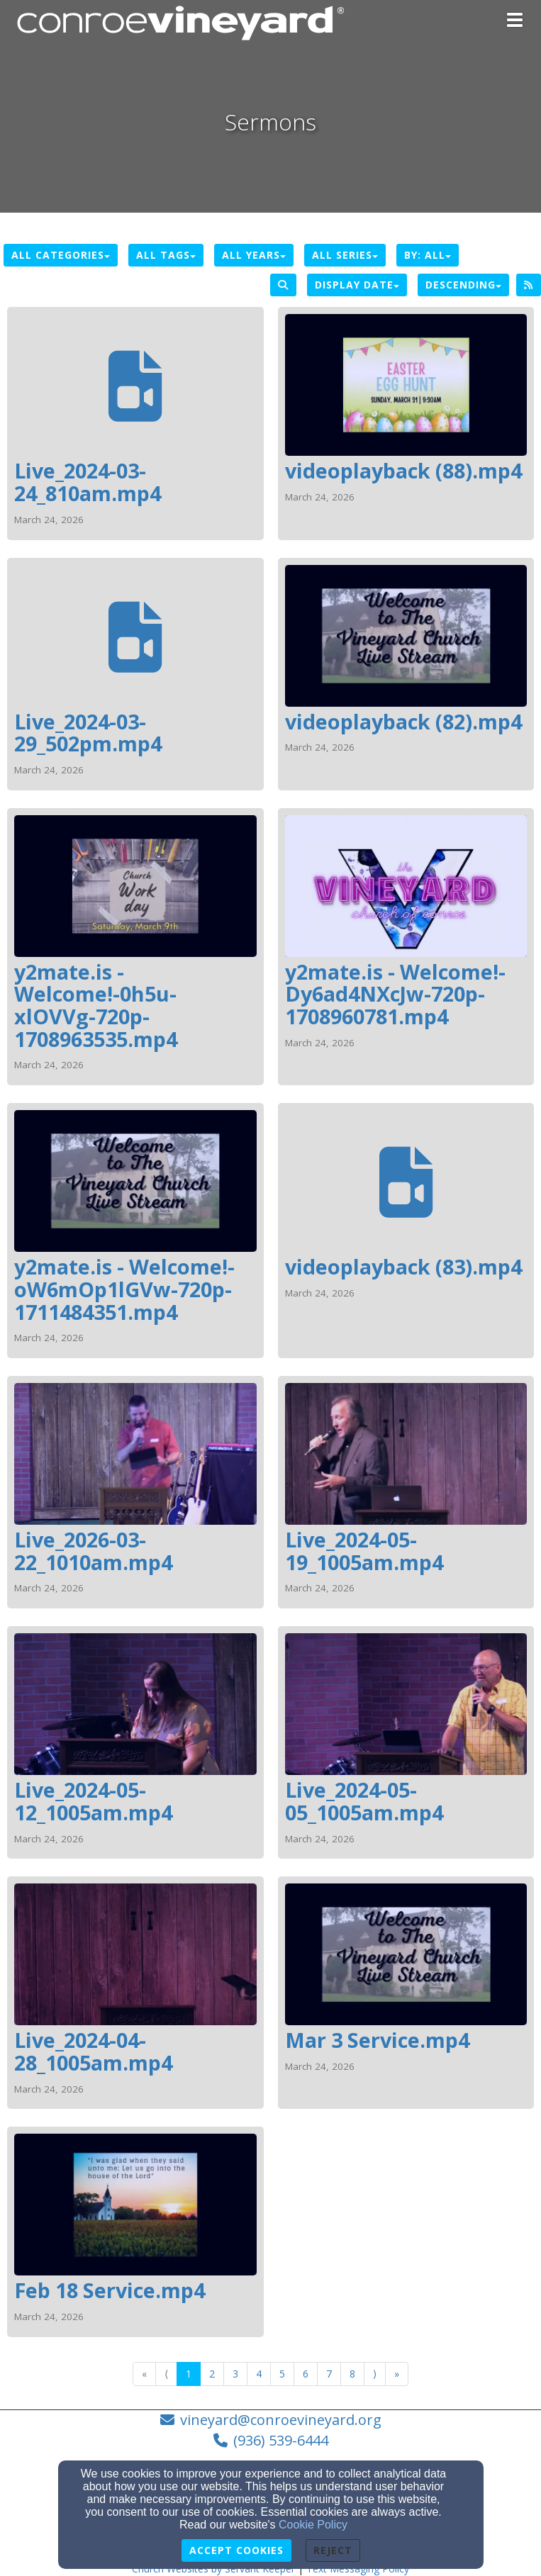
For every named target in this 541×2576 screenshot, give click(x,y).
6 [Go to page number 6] (305, 2373)
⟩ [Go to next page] (375, 2373)
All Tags (166, 255)
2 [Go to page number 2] (212, 2373)
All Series (345, 255)
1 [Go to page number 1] (188, 2373)
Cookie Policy (313, 2525)
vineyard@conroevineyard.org (280, 2419)
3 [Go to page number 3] (235, 2373)
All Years (254, 255)
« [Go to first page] (144, 2373)
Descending (463, 284)
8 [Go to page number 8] (352, 2373)
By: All (427, 255)
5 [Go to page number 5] (282, 2373)
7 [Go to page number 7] (329, 2373)
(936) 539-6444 (280, 2440)
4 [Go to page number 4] (259, 2373)
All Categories (60, 255)
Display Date (357, 284)
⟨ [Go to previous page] (166, 2373)
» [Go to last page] (396, 2373)
